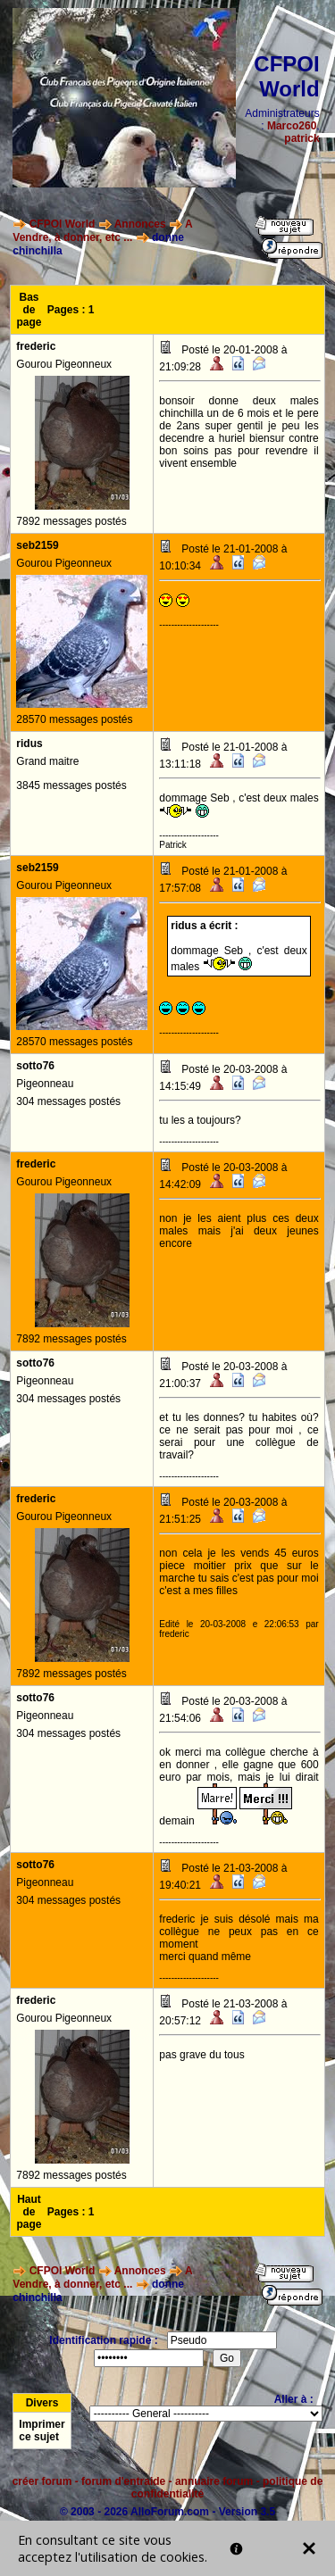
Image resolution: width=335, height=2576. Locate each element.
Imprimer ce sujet (41, 2430)
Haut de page (29, 2212)
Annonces (140, 224)
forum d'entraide (123, 2481)
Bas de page (29, 309)
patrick (301, 138)
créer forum (42, 2481)
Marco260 (291, 126)
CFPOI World (62, 224)
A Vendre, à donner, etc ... (102, 231)
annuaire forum (214, 2481)
